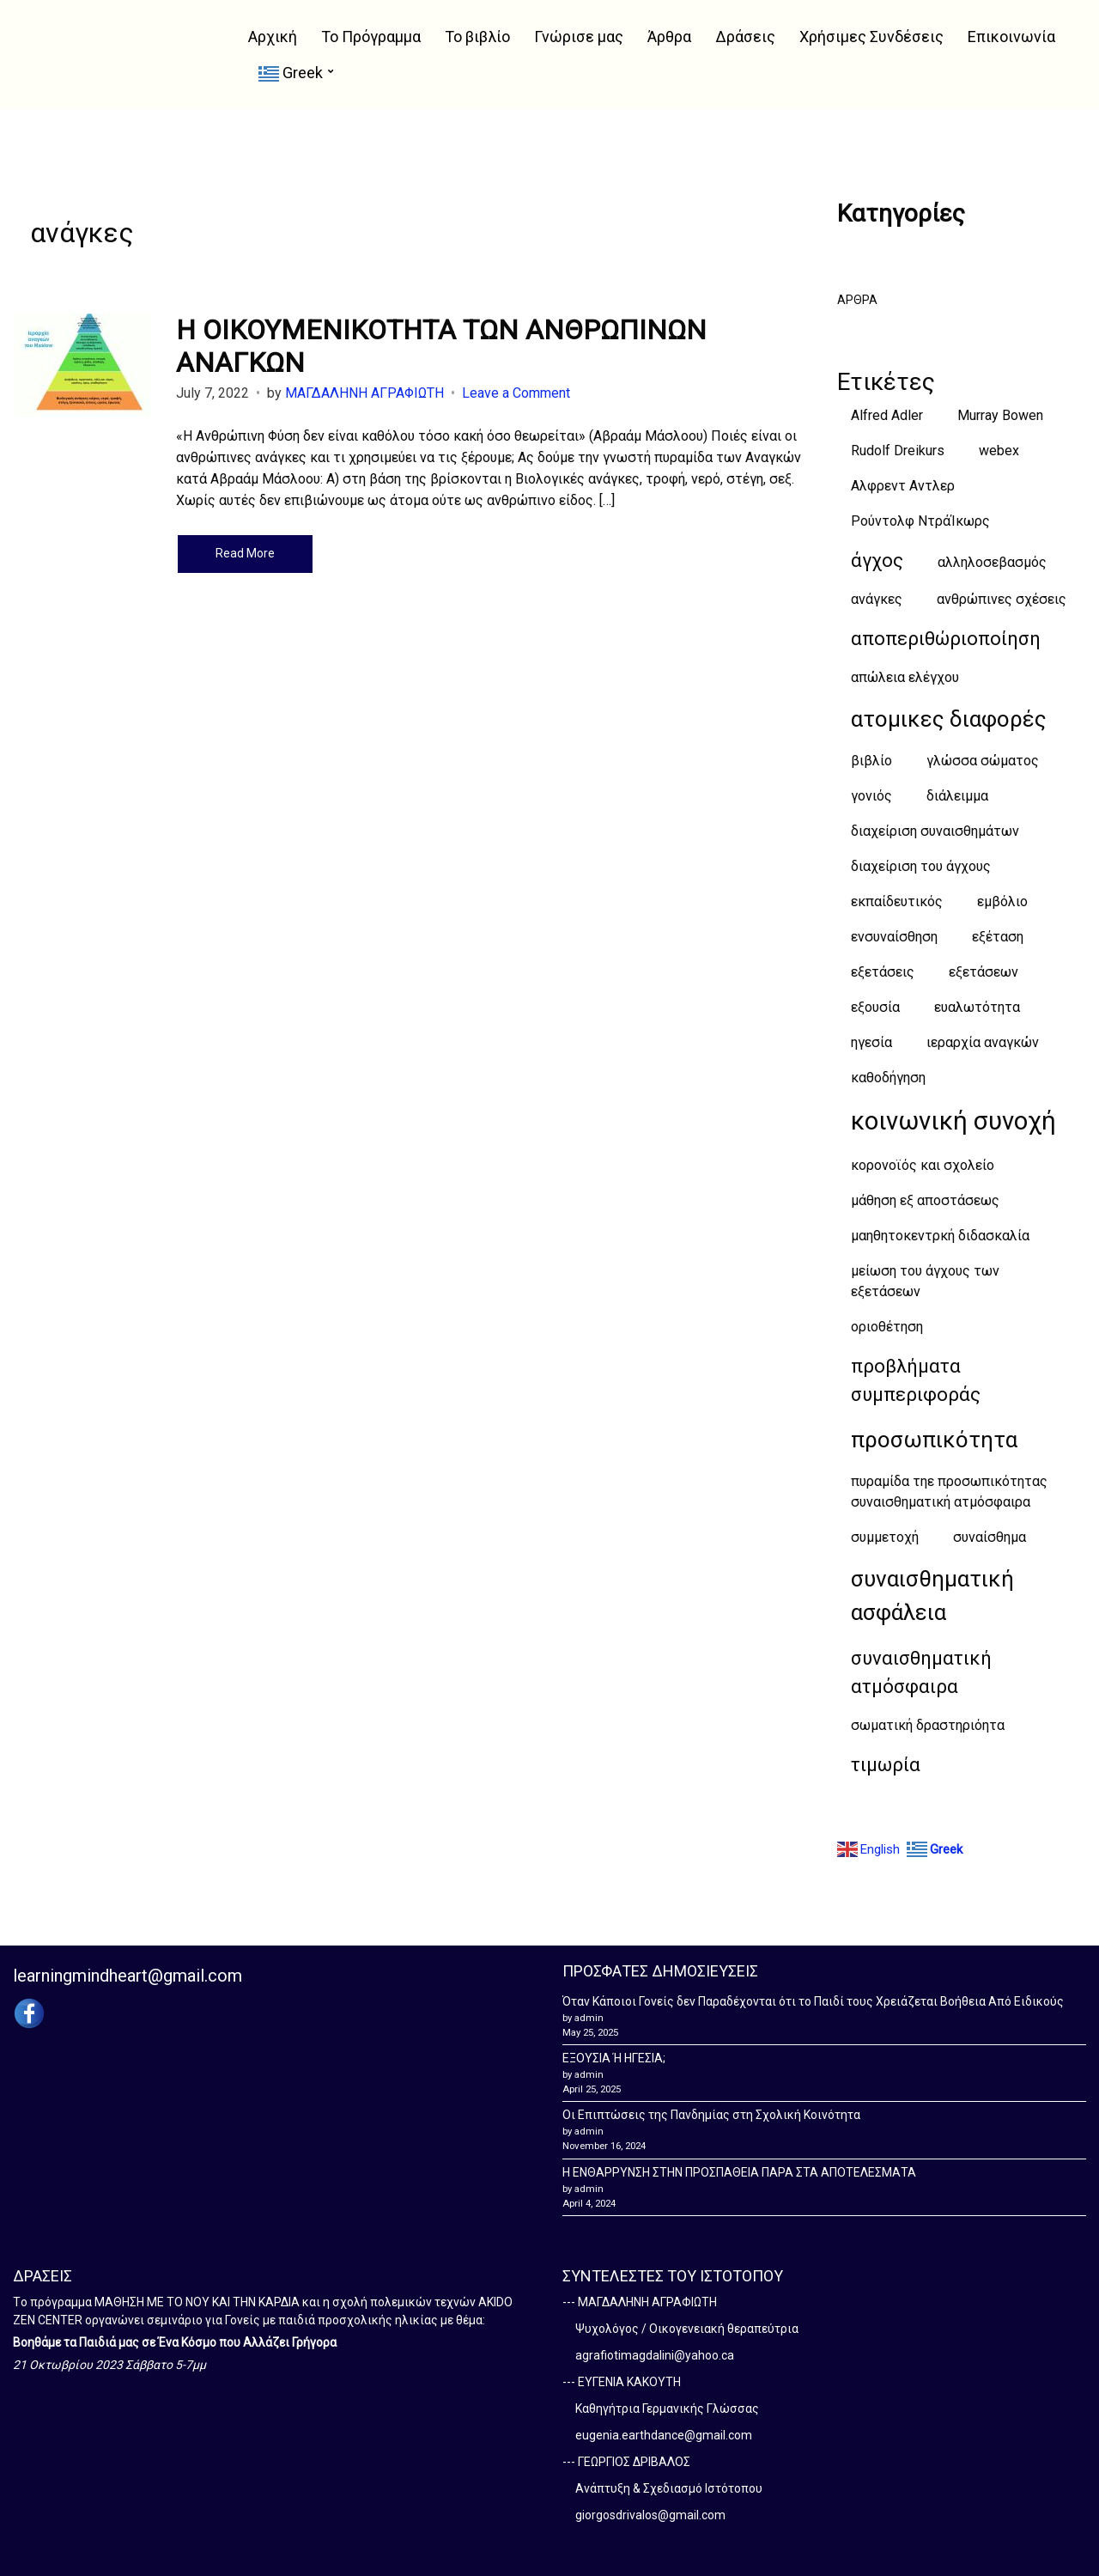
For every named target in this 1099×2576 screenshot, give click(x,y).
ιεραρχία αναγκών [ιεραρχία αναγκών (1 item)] (982, 1042)
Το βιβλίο (477, 36)
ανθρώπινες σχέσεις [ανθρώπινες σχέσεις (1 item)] (1001, 599)
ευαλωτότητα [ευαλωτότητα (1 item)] (977, 1007)
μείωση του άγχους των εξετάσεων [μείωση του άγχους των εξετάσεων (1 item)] (925, 1281)
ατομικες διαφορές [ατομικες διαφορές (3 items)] (949, 719)
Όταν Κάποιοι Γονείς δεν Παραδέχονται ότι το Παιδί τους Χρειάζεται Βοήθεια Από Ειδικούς (813, 2001)
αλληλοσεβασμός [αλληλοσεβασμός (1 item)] (992, 562)
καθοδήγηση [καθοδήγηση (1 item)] (888, 1077)
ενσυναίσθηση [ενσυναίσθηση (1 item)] (894, 937)
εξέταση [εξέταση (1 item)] (997, 937)
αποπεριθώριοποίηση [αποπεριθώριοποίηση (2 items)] (946, 638)
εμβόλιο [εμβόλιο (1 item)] (1002, 901)
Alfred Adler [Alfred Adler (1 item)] (887, 415)
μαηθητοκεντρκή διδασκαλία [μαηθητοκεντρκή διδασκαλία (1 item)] (940, 1235)
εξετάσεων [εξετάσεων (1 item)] (983, 972)
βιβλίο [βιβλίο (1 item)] (871, 760)
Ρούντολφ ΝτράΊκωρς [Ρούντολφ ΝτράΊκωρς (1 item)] (920, 521)
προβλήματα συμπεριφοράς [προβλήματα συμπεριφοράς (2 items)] (916, 1380)
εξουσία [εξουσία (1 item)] (875, 1007)
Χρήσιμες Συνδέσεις (871, 36)
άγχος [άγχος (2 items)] (877, 560)
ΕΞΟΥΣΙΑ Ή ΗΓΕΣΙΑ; (613, 2058)
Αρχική (272, 36)
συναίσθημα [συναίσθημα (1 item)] (989, 1537)
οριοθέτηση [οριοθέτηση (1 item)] (887, 1326)
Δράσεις (745, 36)
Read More (245, 553)
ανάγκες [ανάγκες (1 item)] (876, 599)
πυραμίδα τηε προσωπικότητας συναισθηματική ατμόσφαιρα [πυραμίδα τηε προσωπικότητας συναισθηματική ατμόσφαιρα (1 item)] (949, 1491)
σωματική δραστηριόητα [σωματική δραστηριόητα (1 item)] (928, 1725)
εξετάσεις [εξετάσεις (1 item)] (882, 972)
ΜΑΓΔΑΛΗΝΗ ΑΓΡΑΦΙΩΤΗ (364, 393)
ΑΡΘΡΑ (857, 300)
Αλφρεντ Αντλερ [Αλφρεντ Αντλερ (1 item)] (903, 486)
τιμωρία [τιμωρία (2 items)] (885, 1764)
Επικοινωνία (1011, 36)
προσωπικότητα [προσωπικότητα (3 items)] (934, 1439)
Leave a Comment (516, 393)
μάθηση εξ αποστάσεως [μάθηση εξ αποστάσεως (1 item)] (925, 1200)
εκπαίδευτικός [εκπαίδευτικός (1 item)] (897, 901)
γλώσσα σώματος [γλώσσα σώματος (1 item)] (982, 760)
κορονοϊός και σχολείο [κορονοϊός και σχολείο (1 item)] (922, 1165)
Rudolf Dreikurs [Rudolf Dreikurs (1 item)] (897, 450)
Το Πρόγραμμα (371, 36)
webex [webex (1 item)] (999, 450)
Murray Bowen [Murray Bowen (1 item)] (1000, 415)
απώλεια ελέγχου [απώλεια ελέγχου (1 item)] (905, 677)
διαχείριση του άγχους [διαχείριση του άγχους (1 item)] (921, 866)
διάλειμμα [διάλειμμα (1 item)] (957, 796)
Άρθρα (669, 36)
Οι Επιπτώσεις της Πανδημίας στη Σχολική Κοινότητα (711, 2115)
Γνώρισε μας (578, 36)
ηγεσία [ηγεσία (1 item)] (871, 1042)
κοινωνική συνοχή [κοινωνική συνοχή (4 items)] (953, 1121)
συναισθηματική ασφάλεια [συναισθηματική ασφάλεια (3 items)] (932, 1595)
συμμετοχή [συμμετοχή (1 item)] (885, 1537)
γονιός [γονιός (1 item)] (871, 796)
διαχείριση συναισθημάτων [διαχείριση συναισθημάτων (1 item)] (935, 831)
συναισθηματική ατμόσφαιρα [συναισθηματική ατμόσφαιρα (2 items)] (921, 1672)
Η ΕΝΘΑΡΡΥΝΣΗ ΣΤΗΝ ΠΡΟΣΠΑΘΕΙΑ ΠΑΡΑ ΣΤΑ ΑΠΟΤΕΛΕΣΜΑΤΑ (739, 2172)
